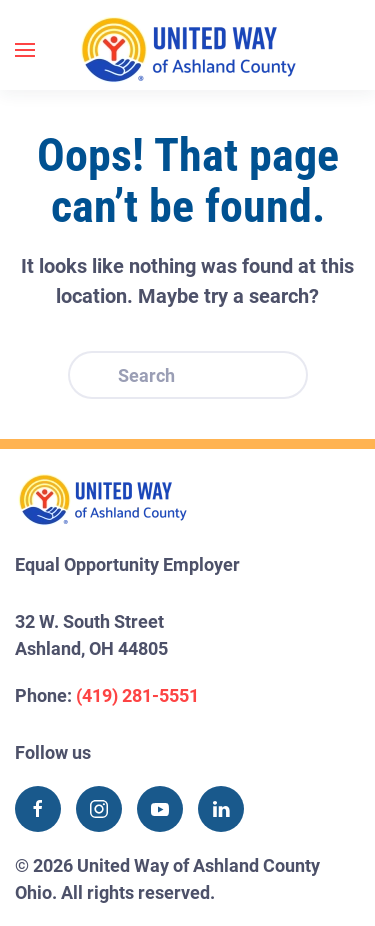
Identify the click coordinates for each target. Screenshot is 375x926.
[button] (25, 50)
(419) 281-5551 (137, 695)
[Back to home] (188, 50)
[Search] (188, 375)
